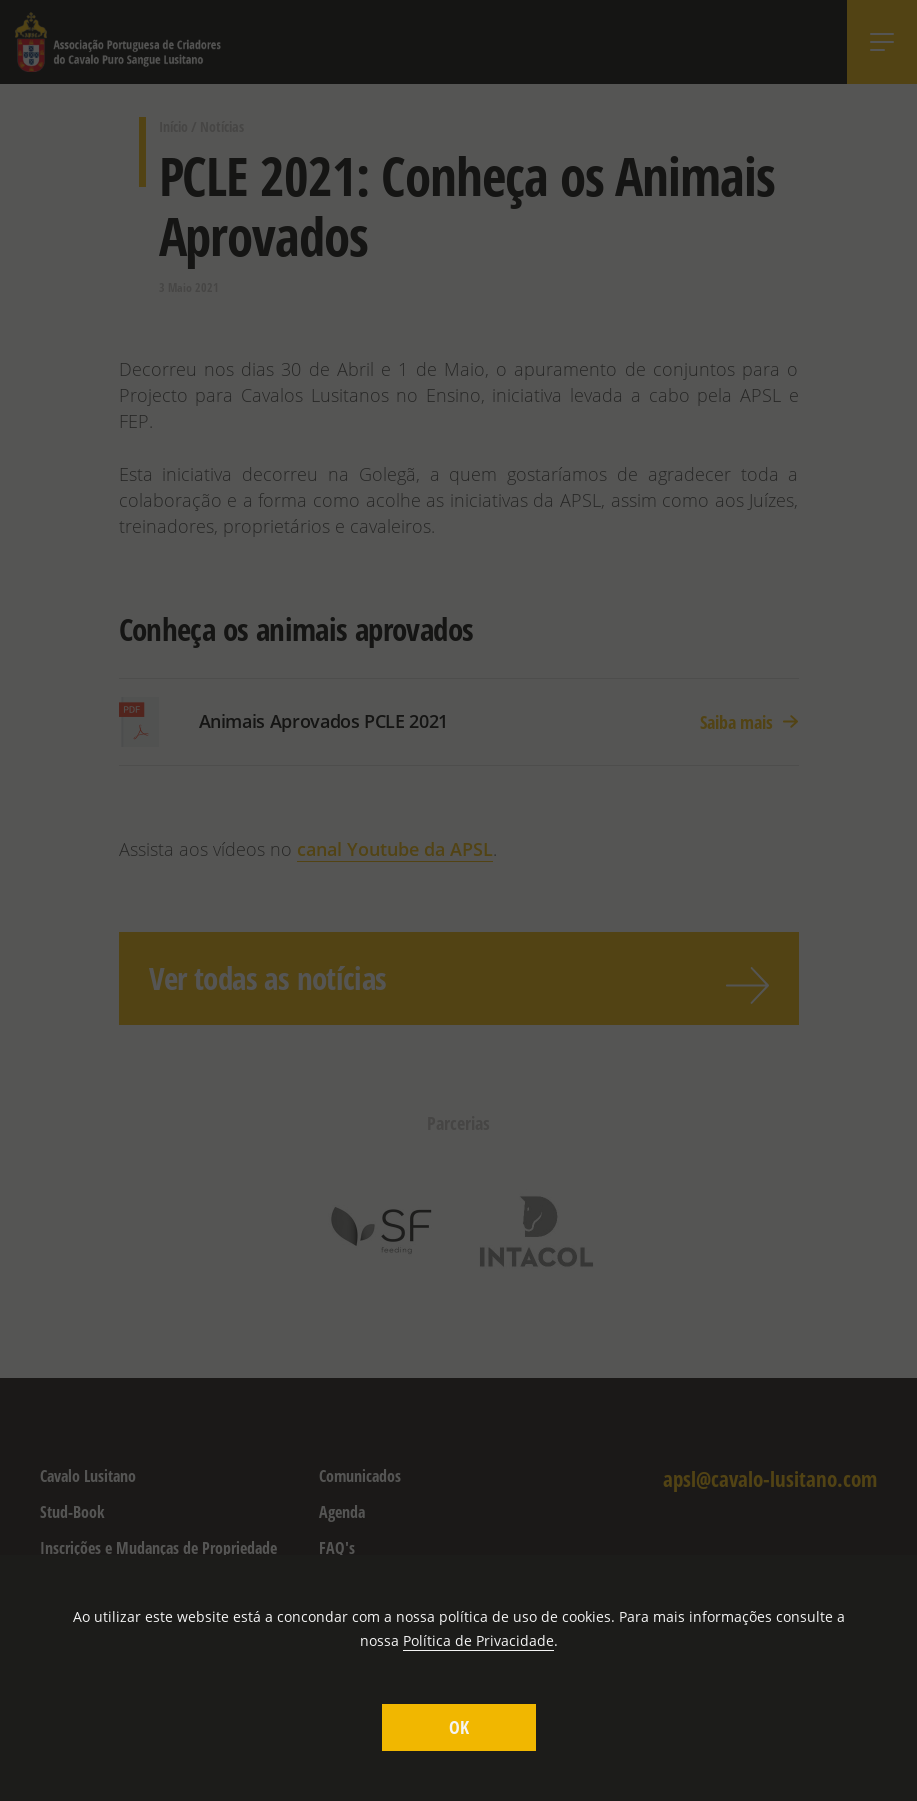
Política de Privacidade (478, 1640)
